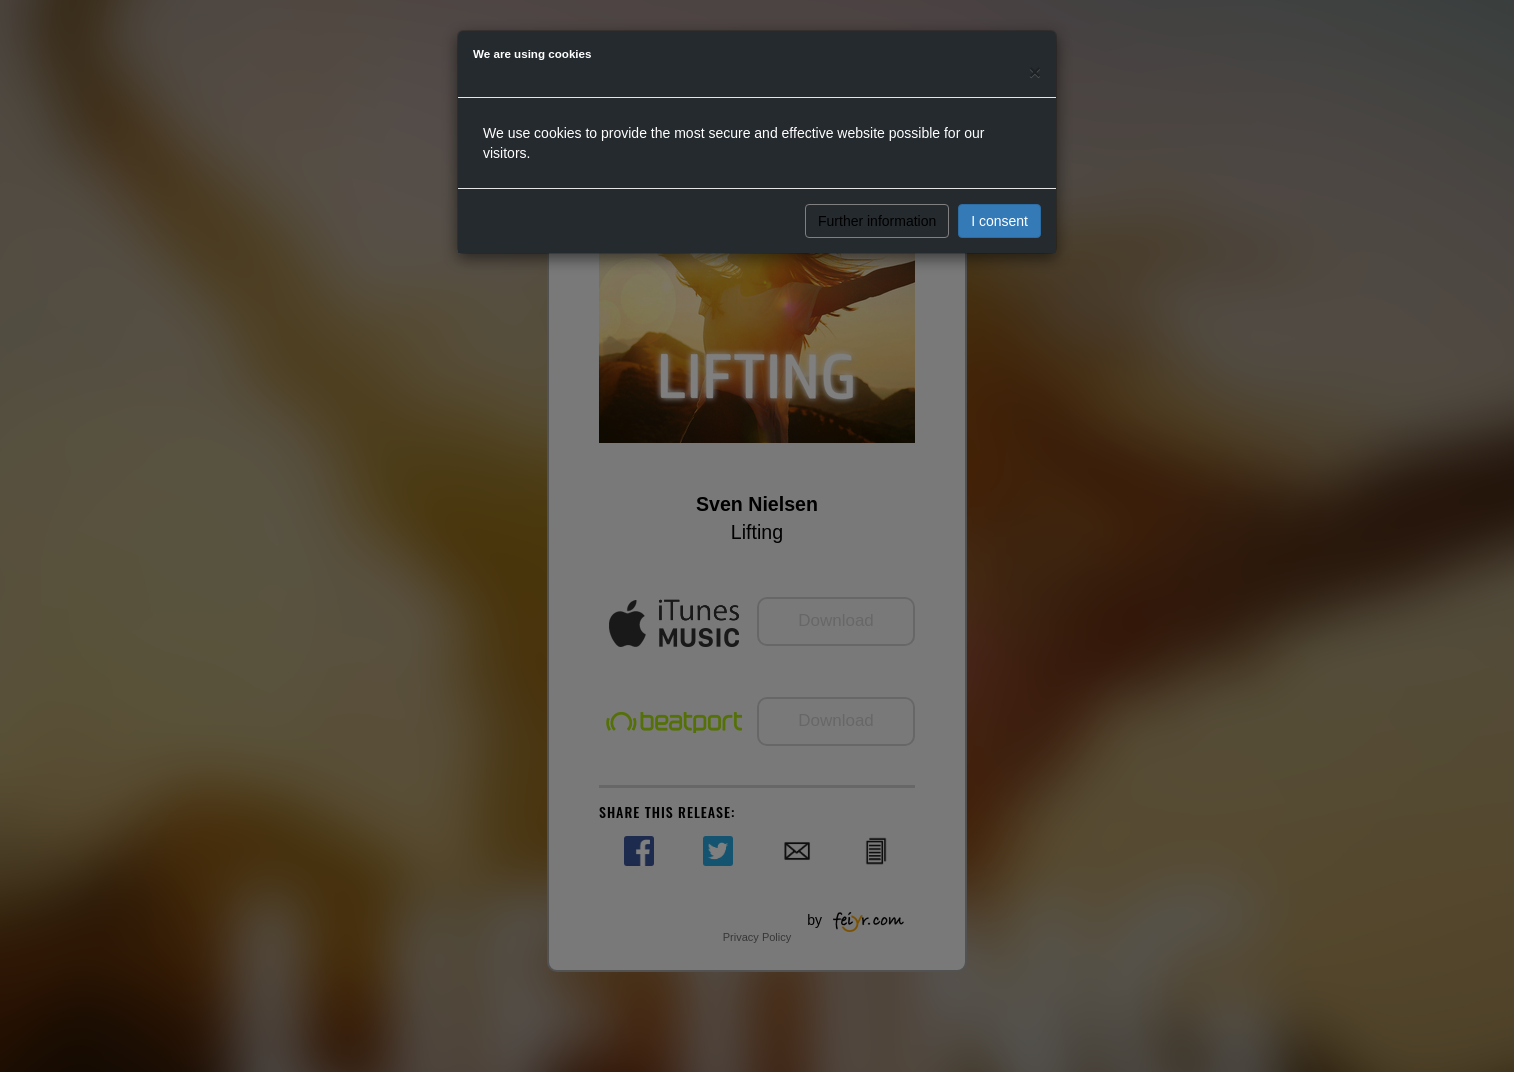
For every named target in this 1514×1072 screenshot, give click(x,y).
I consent (999, 221)
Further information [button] (877, 221)
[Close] (1035, 71)
